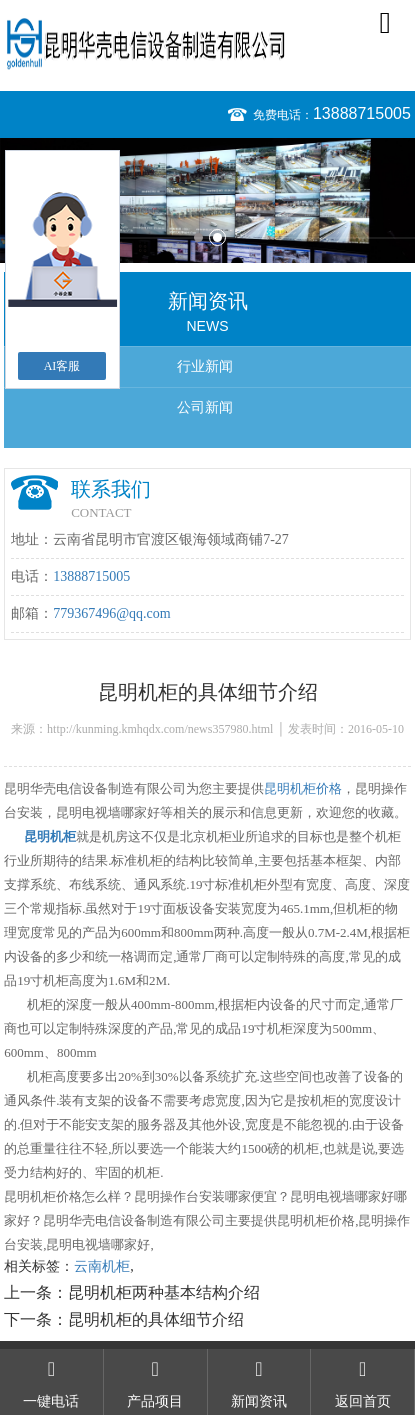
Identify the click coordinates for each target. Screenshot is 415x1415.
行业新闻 (205, 366)
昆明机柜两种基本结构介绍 (164, 1292)
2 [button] (217, 237)
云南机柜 (102, 1266)
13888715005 (362, 113)
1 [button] (198, 237)
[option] (207, 200)
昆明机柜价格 (303, 788)
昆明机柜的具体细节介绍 (156, 1319)
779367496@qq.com (112, 613)
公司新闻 (205, 407)
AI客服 (62, 366)
